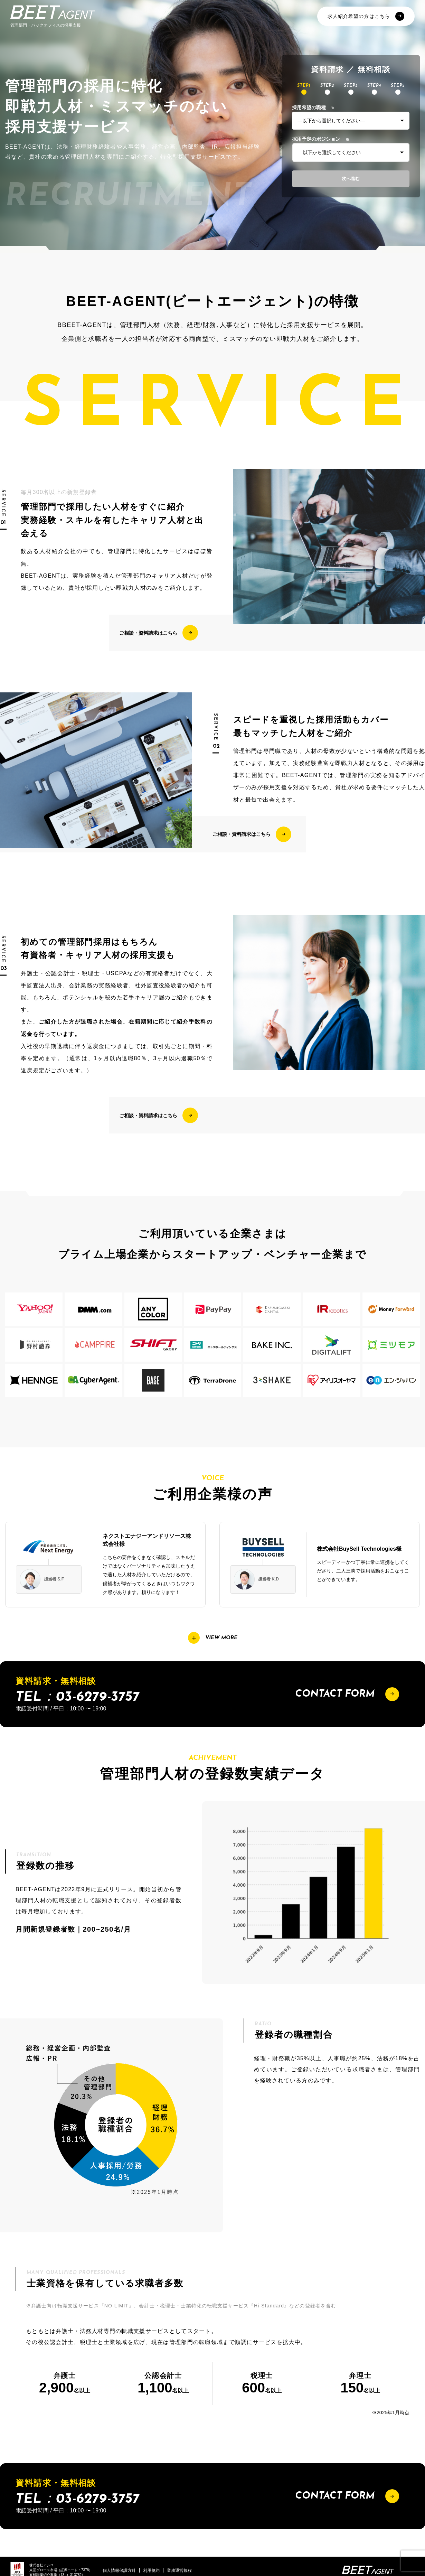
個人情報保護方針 (119, 2570)
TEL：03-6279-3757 (77, 1697)
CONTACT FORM (347, 1694)
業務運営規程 (179, 2570)
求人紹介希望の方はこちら (366, 16)
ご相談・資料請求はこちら (158, 633)
